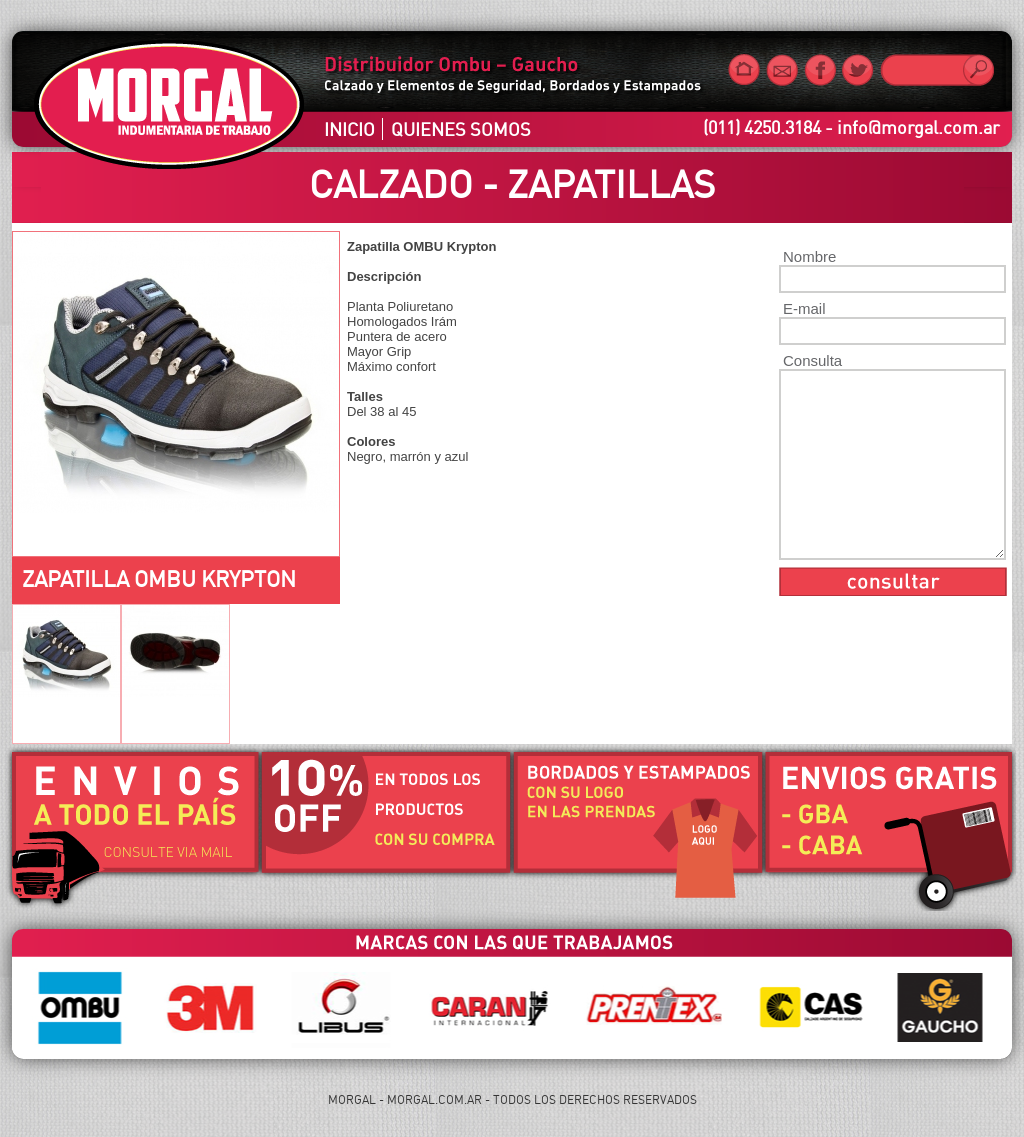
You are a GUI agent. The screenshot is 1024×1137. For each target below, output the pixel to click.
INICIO (349, 129)
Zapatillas (611, 184)
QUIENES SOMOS (461, 129)
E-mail (804, 308)
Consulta (812, 360)
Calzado (391, 184)
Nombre (809, 256)
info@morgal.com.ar (918, 127)
